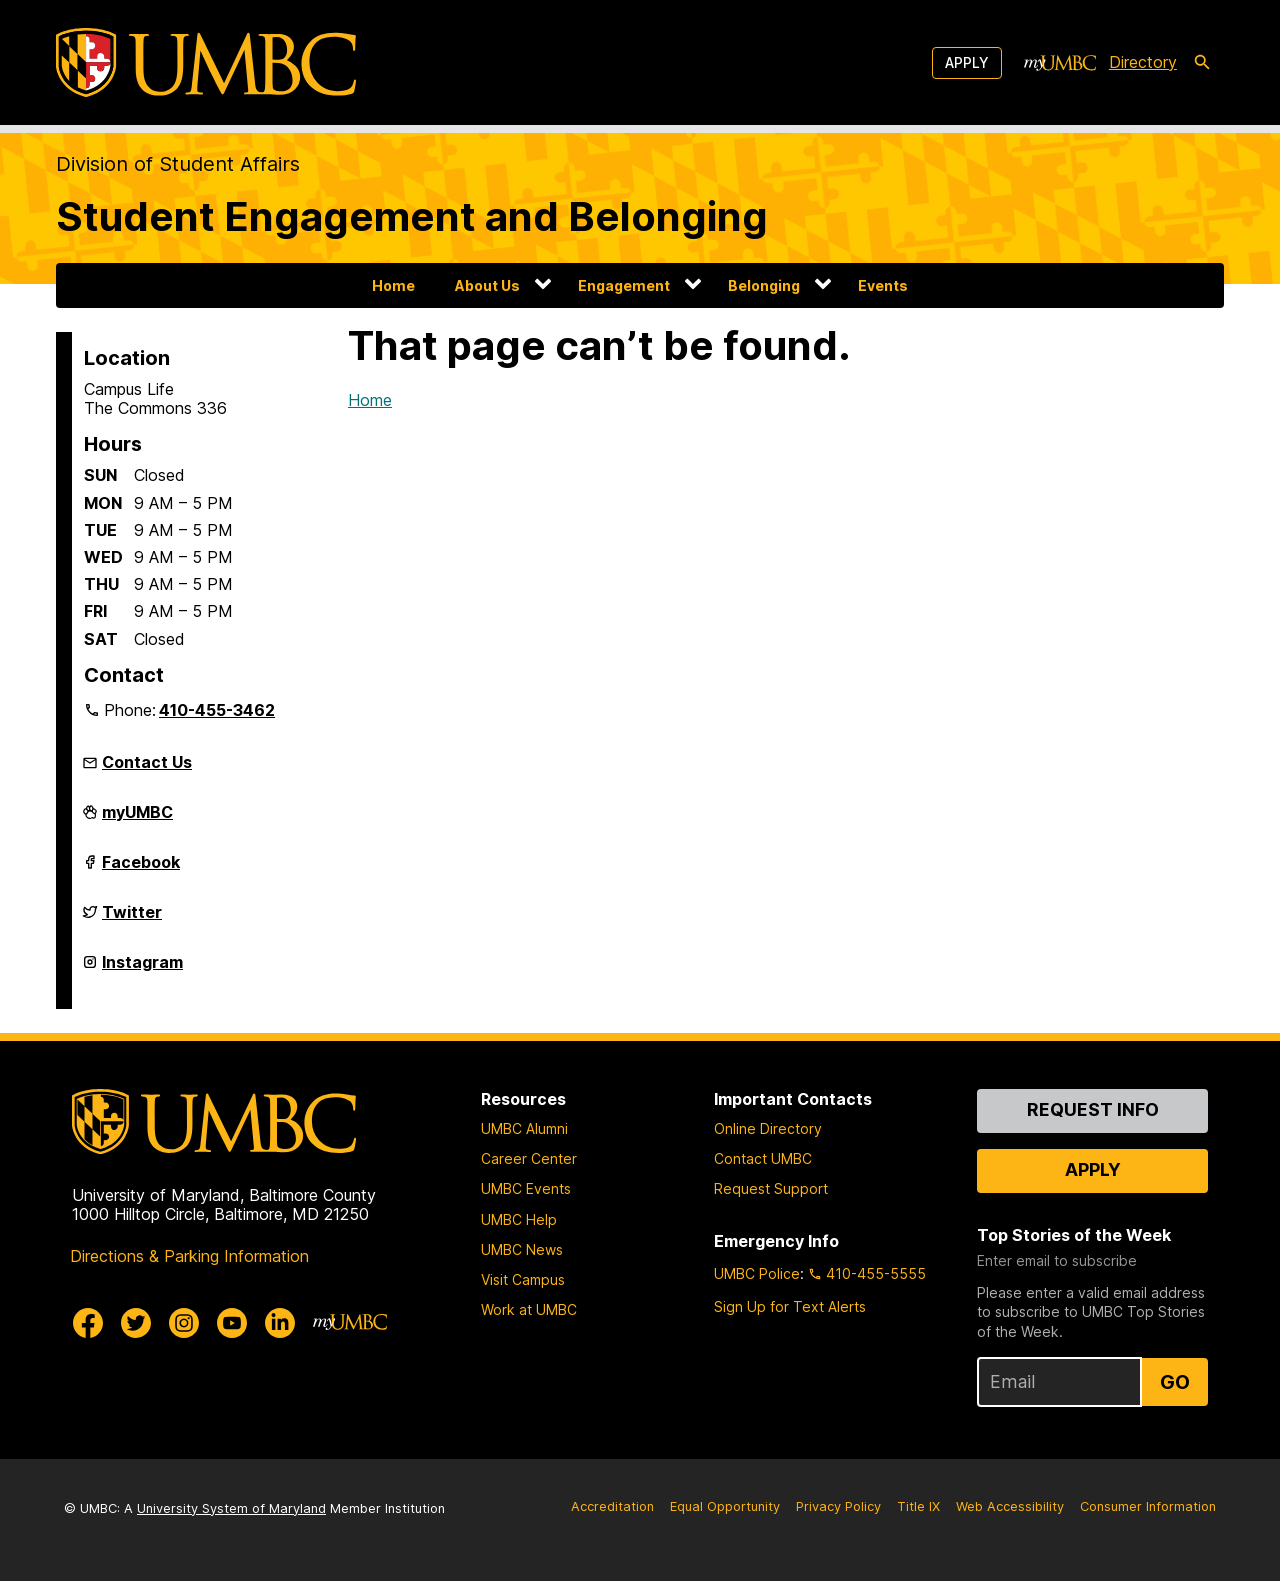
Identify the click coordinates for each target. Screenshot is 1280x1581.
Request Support (771, 1188)
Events (883, 285)
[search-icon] (1202, 63)
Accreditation (612, 1506)
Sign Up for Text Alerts (790, 1306)
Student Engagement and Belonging (412, 216)
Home (393, 285)
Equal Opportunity (725, 1506)
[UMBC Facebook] (88, 1323)
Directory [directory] (1143, 62)
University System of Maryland (231, 1508)
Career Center (529, 1158)
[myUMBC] (1060, 63)
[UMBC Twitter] (136, 1323)
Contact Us (147, 762)
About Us (487, 285)
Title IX (918, 1506)
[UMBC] (206, 62)
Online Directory (768, 1128)
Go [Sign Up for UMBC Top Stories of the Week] (1175, 1382)
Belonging (764, 285)
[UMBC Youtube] (232, 1323)
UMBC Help (519, 1219)
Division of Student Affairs (178, 164)
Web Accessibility (1010, 1506)
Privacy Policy (838, 1506)
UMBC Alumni (524, 1128)
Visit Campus (523, 1279)
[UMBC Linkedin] (280, 1323)
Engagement (624, 285)
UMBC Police (757, 1273)
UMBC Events (526, 1188)
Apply (967, 62)
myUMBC (137, 820)
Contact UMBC (763, 1158)
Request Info (1093, 1109)
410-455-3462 (217, 710)
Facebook (141, 870)
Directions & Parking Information (189, 1256)
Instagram (142, 970)
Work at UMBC (529, 1309)
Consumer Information (1148, 1506)
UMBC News (522, 1249)
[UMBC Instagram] (184, 1323)
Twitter (132, 920)
